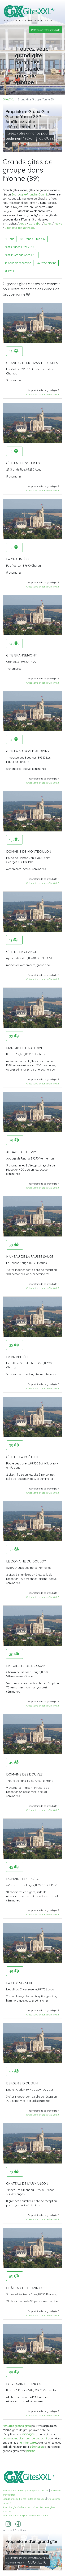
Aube (22, 223)
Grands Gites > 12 (32, 239)
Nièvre (58, 223)
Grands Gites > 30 (20, 255)
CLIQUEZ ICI (37, 2562)
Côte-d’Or (35, 223)
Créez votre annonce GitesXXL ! (42, 394)
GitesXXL (8, 99)
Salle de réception (18, 263)
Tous (9, 239)
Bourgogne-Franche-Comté (29, 194)
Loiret (48, 223)
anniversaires (28, 2442)
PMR (9, 271)
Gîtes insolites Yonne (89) (20, 228)
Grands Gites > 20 (19, 247)
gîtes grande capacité (33, 2438)
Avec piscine (46, 263)
